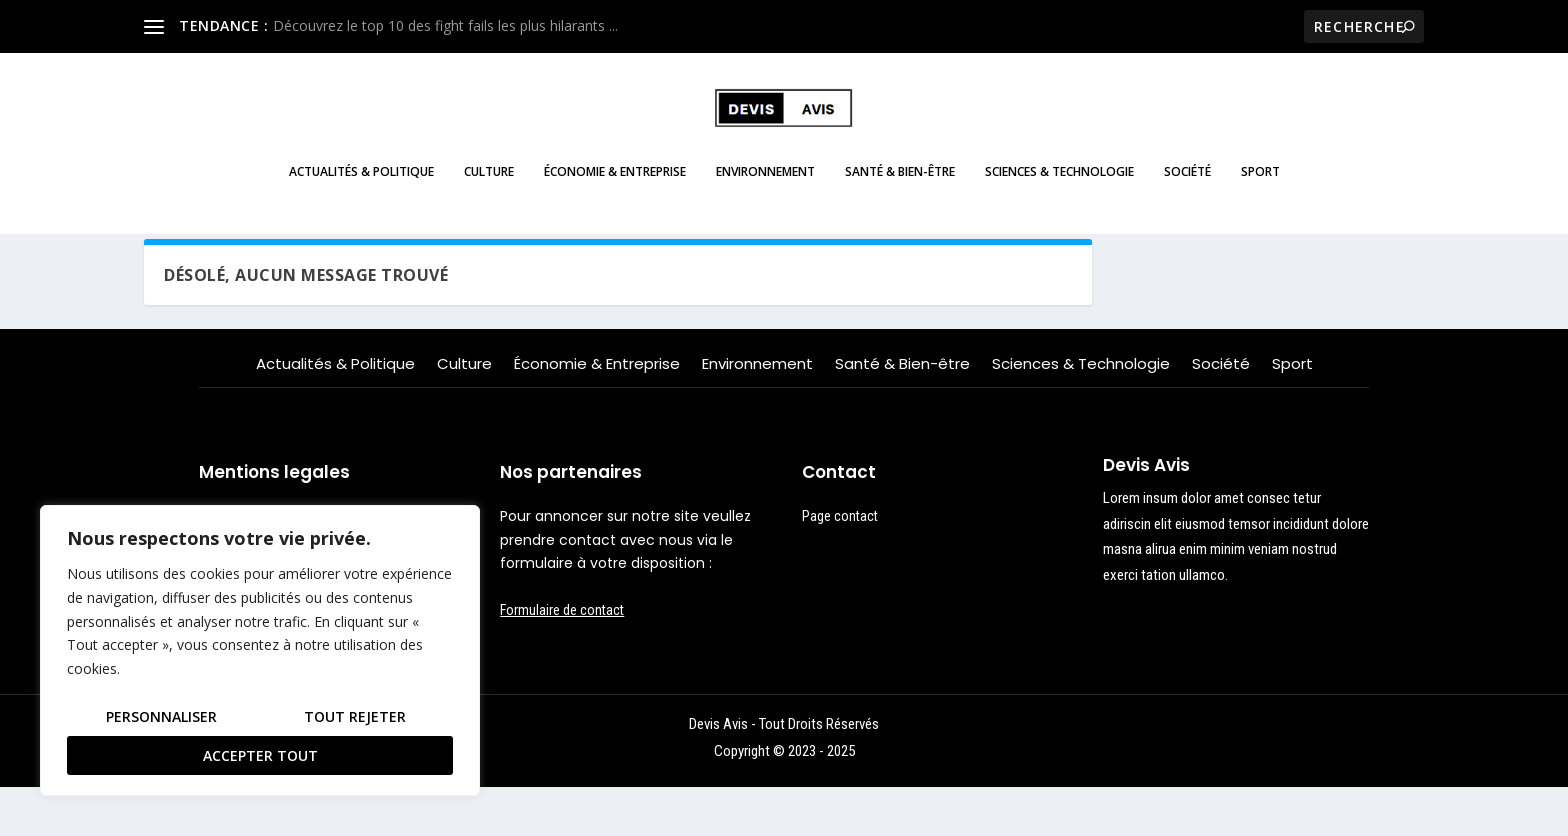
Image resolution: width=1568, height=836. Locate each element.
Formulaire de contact (562, 658)
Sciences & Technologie (1059, 185)
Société (1187, 185)
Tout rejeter (355, 716)
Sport (1260, 185)
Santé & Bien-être (900, 185)
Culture (489, 185)
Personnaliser (161, 716)
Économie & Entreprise (615, 185)
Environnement (765, 185)
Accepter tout (260, 755)
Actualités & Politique (361, 185)
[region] (260, 650)
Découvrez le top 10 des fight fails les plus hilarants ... (445, 25)
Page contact (840, 564)
